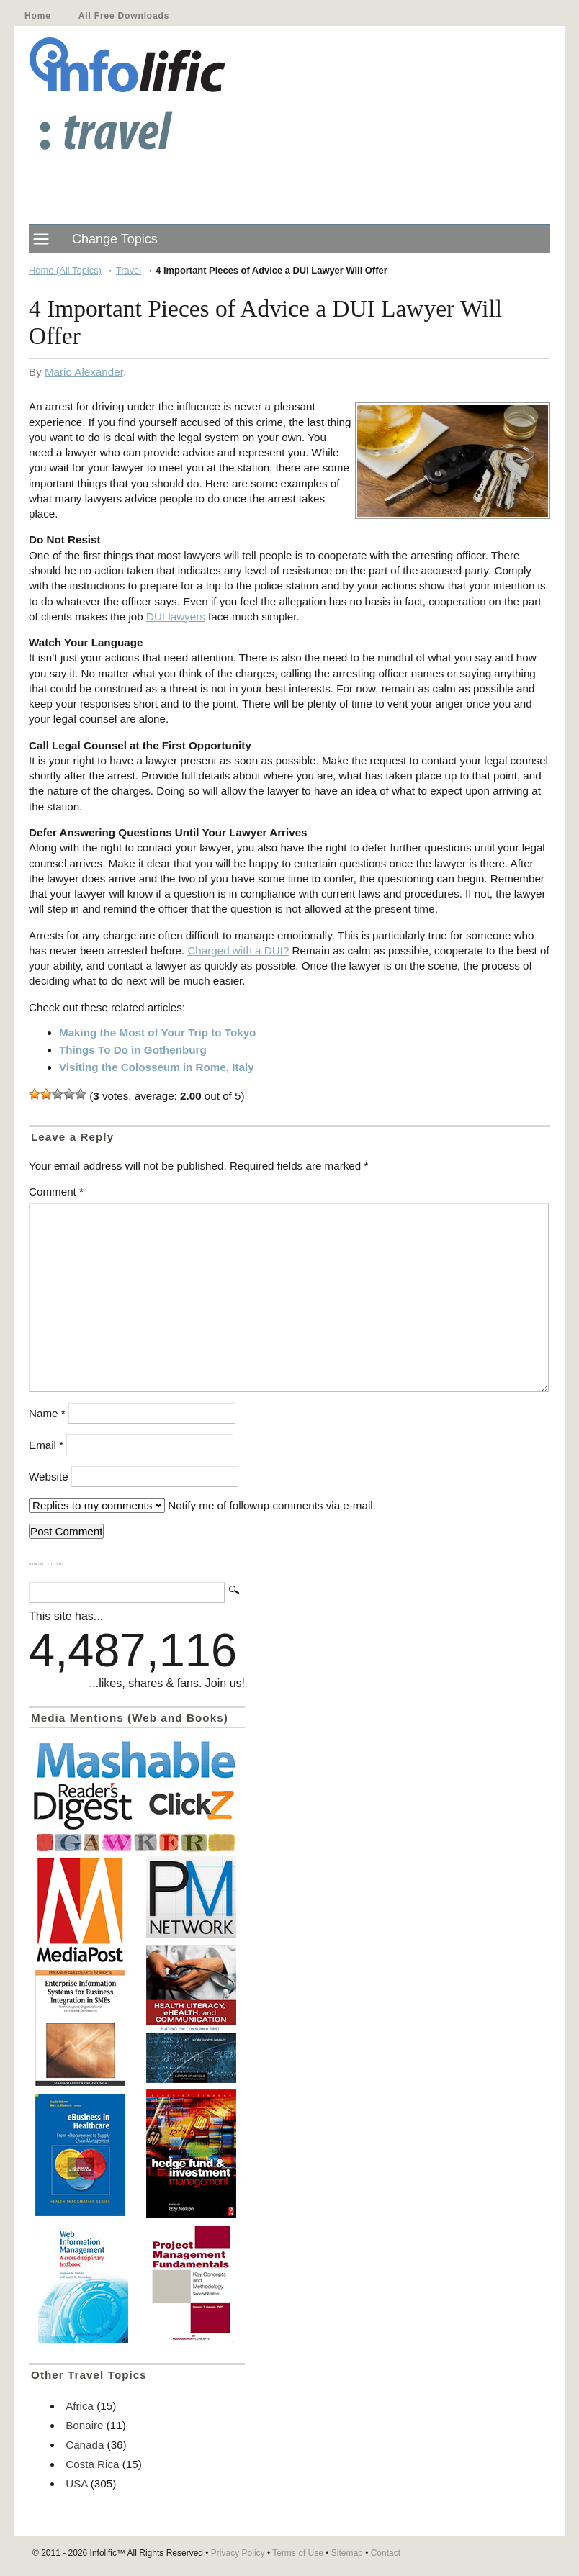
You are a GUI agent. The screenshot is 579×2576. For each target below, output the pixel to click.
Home (37, 16)
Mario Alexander (84, 372)
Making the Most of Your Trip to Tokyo (157, 1032)
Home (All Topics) (65, 270)
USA (76, 2483)
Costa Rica (92, 2464)
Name (47, 1413)
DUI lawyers (175, 616)
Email (46, 1445)
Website (48, 1476)
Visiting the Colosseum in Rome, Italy (156, 1067)
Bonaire (84, 2425)
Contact (385, 2553)
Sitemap (347, 2553)
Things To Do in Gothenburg (133, 1050)
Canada (85, 2445)
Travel (128, 270)
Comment (56, 1191)
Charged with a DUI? (238, 950)
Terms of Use (297, 2553)
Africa (80, 2406)
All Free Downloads (123, 16)
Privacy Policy (238, 2553)
